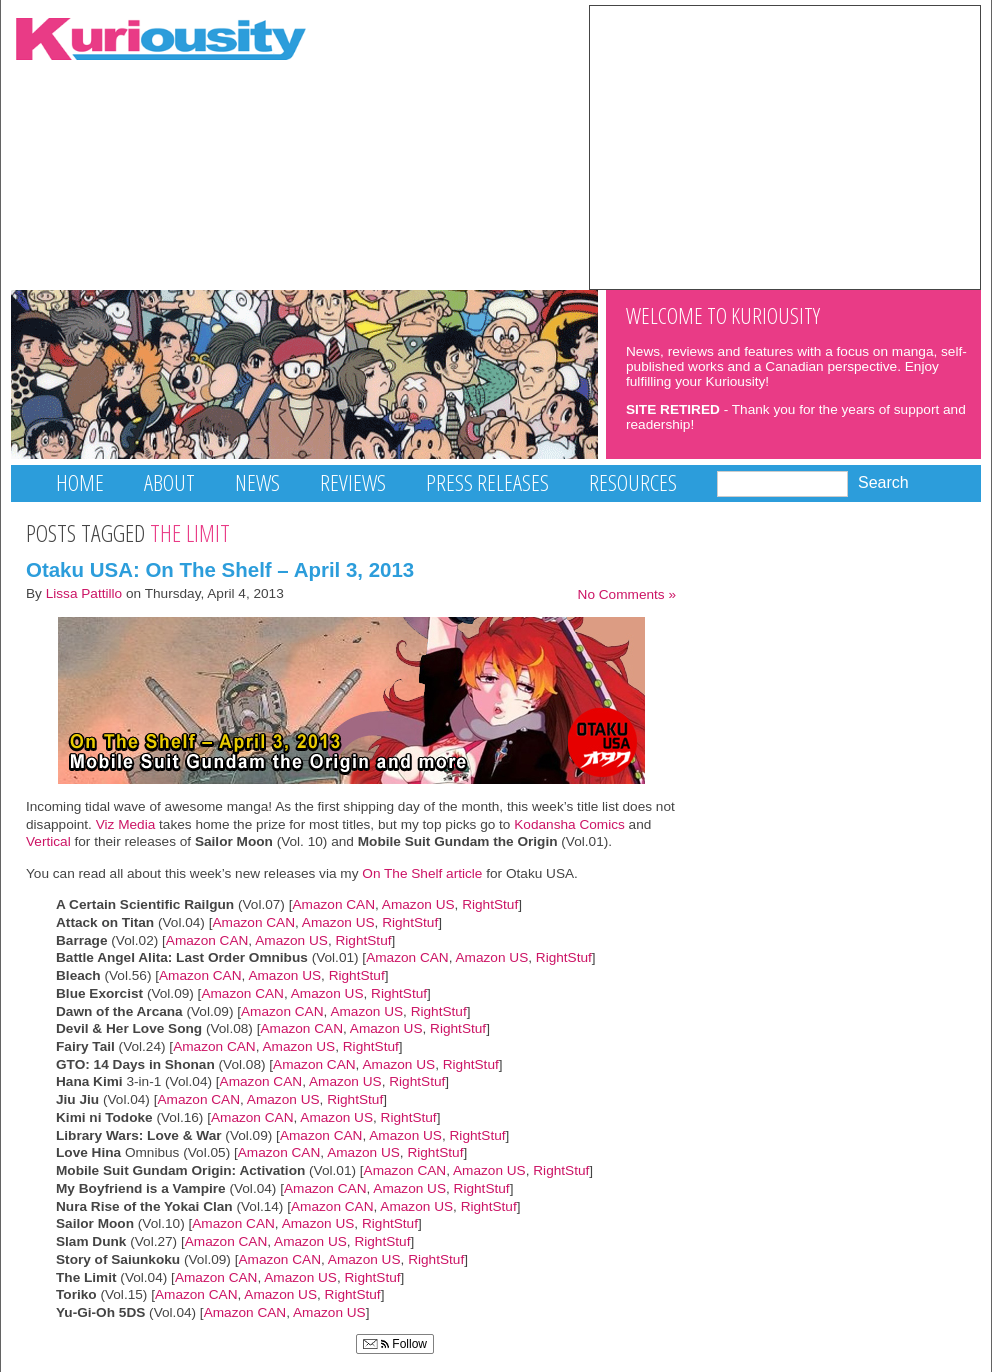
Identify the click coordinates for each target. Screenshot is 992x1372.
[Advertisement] (785, 146)
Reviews (353, 482)
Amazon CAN (333, 904)
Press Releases (487, 482)
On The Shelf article (422, 873)
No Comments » (627, 594)
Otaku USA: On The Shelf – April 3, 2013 (220, 569)
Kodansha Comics (569, 824)
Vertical (48, 841)
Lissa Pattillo (84, 593)
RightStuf (490, 904)
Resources (633, 482)
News (257, 482)
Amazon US (418, 904)
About (169, 482)
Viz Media (126, 824)
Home (80, 482)
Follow (395, 1344)
